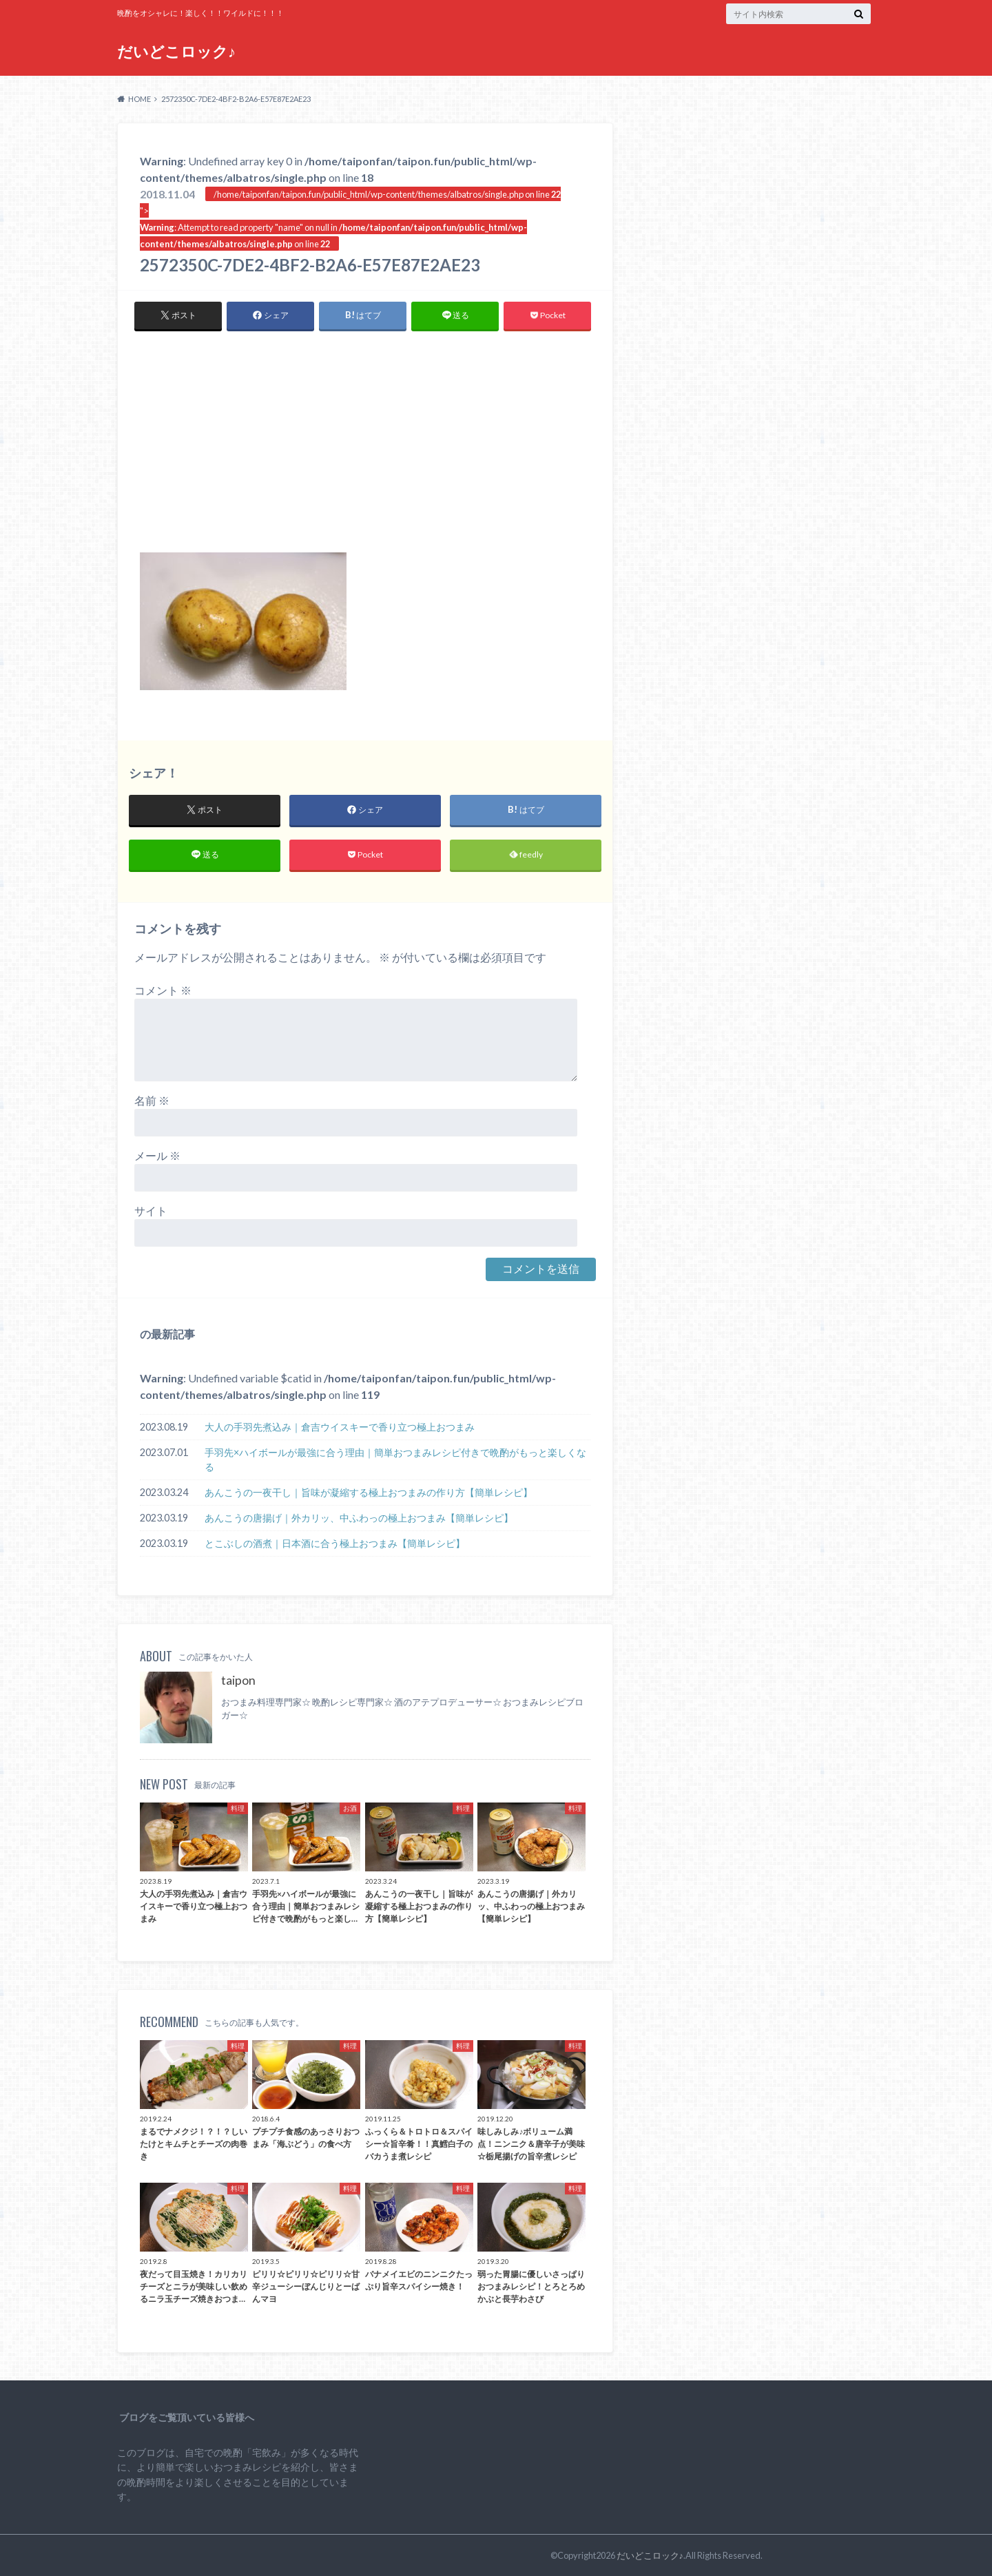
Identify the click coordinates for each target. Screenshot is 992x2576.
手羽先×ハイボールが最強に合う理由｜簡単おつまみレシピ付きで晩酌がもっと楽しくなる (395, 1459)
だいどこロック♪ (176, 51)
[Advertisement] (365, 449)
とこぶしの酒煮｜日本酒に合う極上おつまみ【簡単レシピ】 (335, 1543)
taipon (238, 1680)
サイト (150, 1210)
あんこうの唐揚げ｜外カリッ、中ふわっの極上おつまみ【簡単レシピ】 (359, 1518)
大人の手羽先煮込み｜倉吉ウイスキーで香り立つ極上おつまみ (340, 1427)
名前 (151, 1100)
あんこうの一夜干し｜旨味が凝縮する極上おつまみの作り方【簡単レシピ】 (369, 1492)
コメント (163, 990)
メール (157, 1155)
